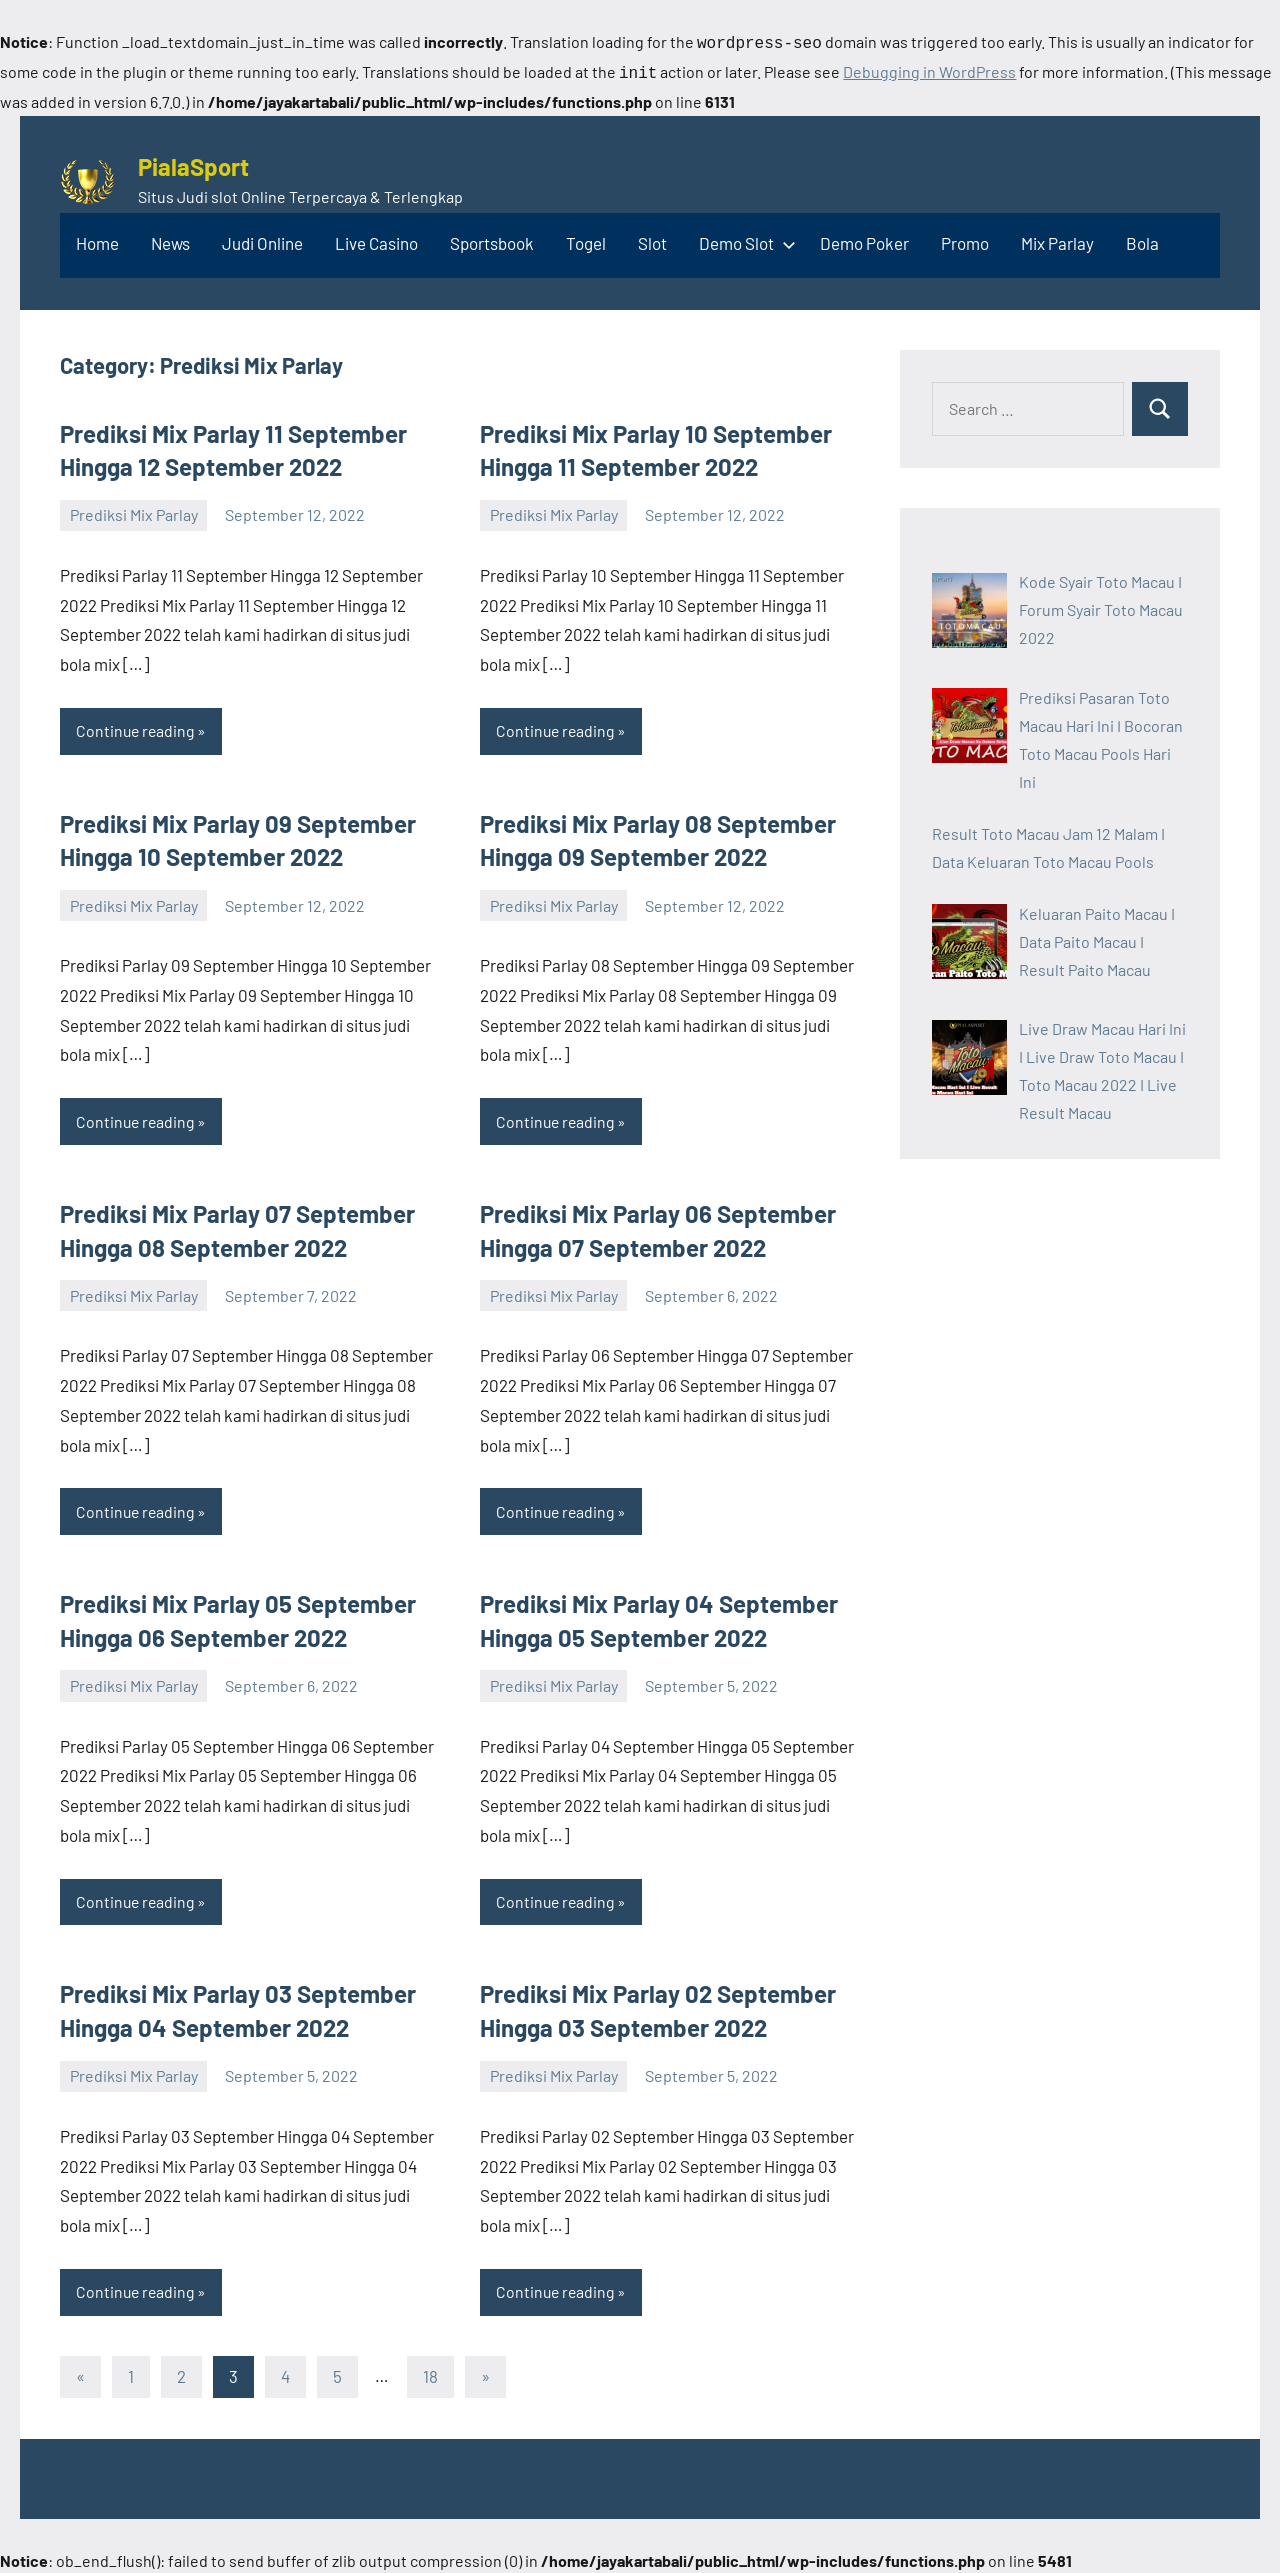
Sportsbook (492, 239)
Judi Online (262, 239)
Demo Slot (743, 239)
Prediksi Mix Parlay (134, 510)
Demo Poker (864, 239)
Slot (652, 239)
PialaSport (193, 162)
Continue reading (137, 726)
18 (430, 2374)
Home (97, 239)
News (170, 239)
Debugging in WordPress (929, 69)
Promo (965, 239)
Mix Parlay (1057, 239)
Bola (1142, 239)
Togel (586, 239)
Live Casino (376, 239)
